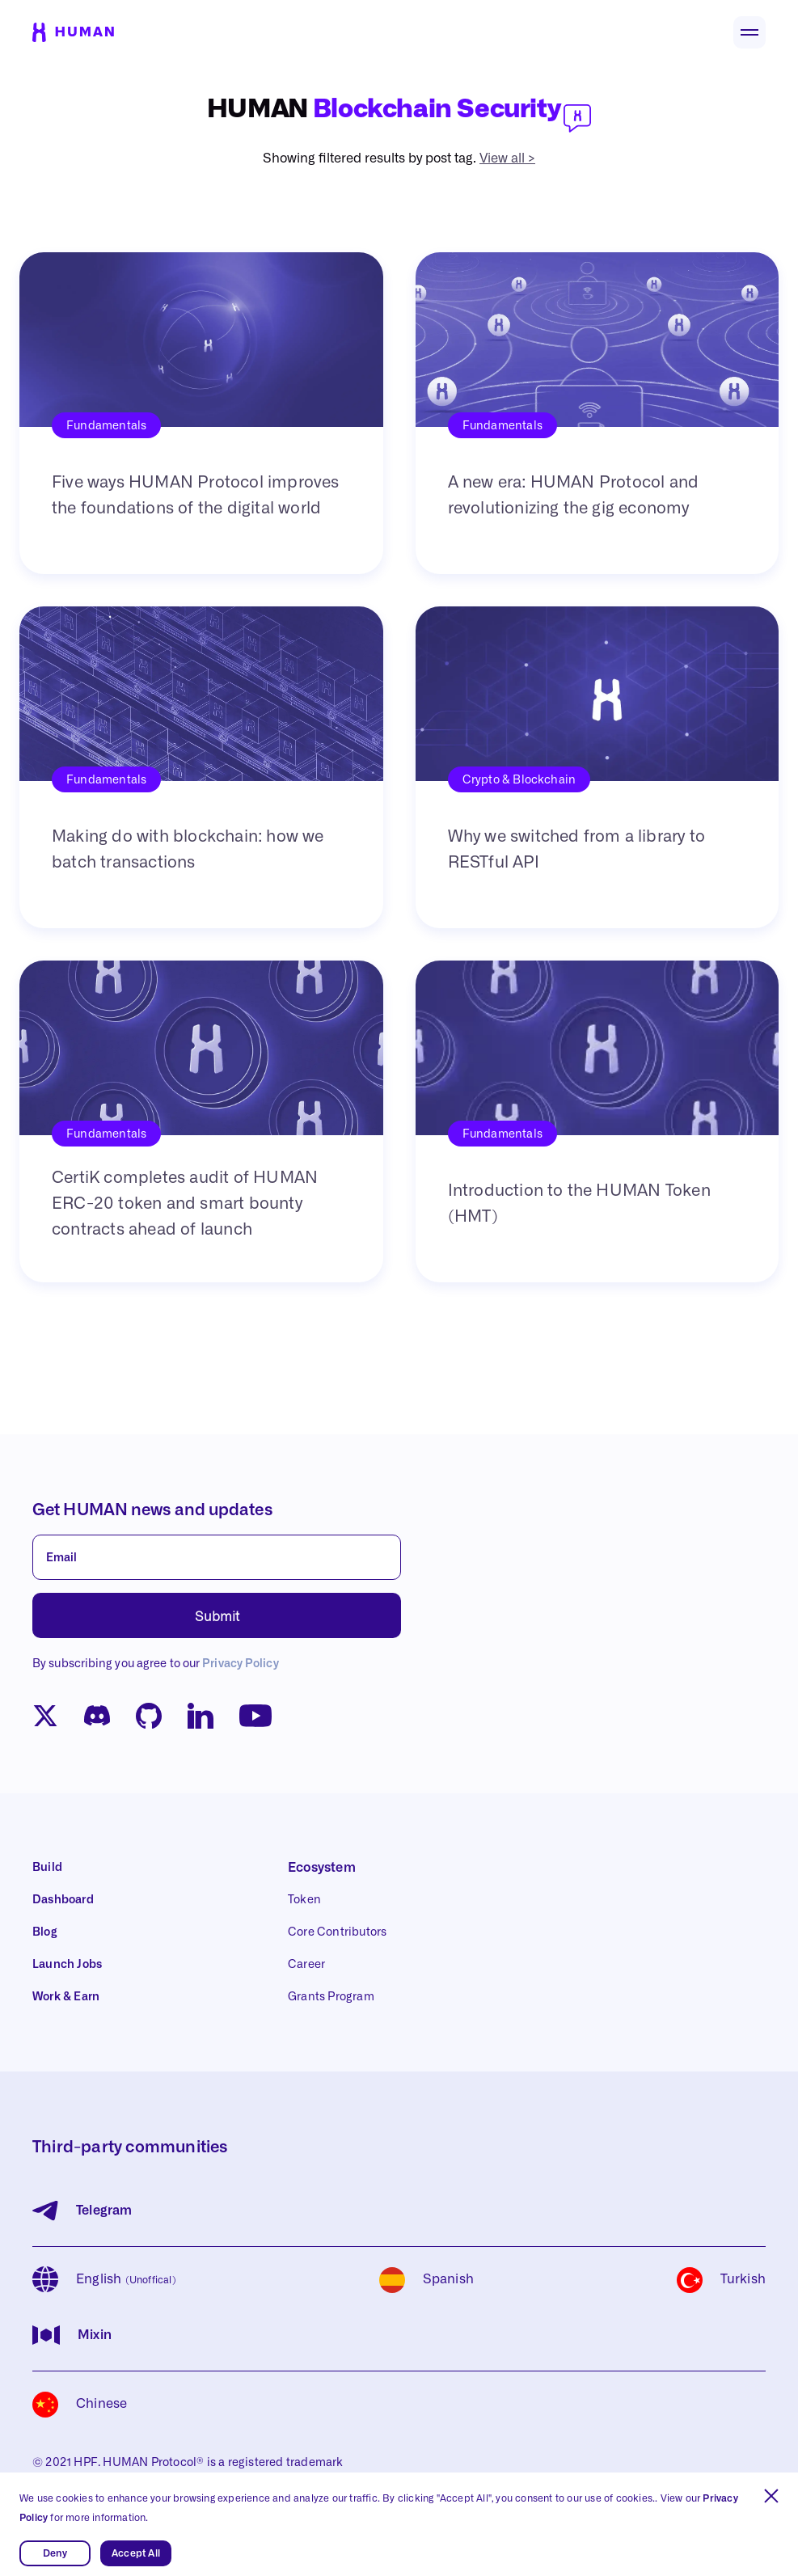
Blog (44, 1932)
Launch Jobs (67, 1964)
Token (304, 1900)
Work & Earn (65, 1997)
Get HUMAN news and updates (152, 1510)
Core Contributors (337, 1932)
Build (47, 1867)
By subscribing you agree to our (155, 1664)
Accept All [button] (136, 2553)
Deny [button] (55, 2553)
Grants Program (331, 1997)
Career (306, 1964)
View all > (507, 158)
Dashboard (63, 1900)
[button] (771, 2496)
